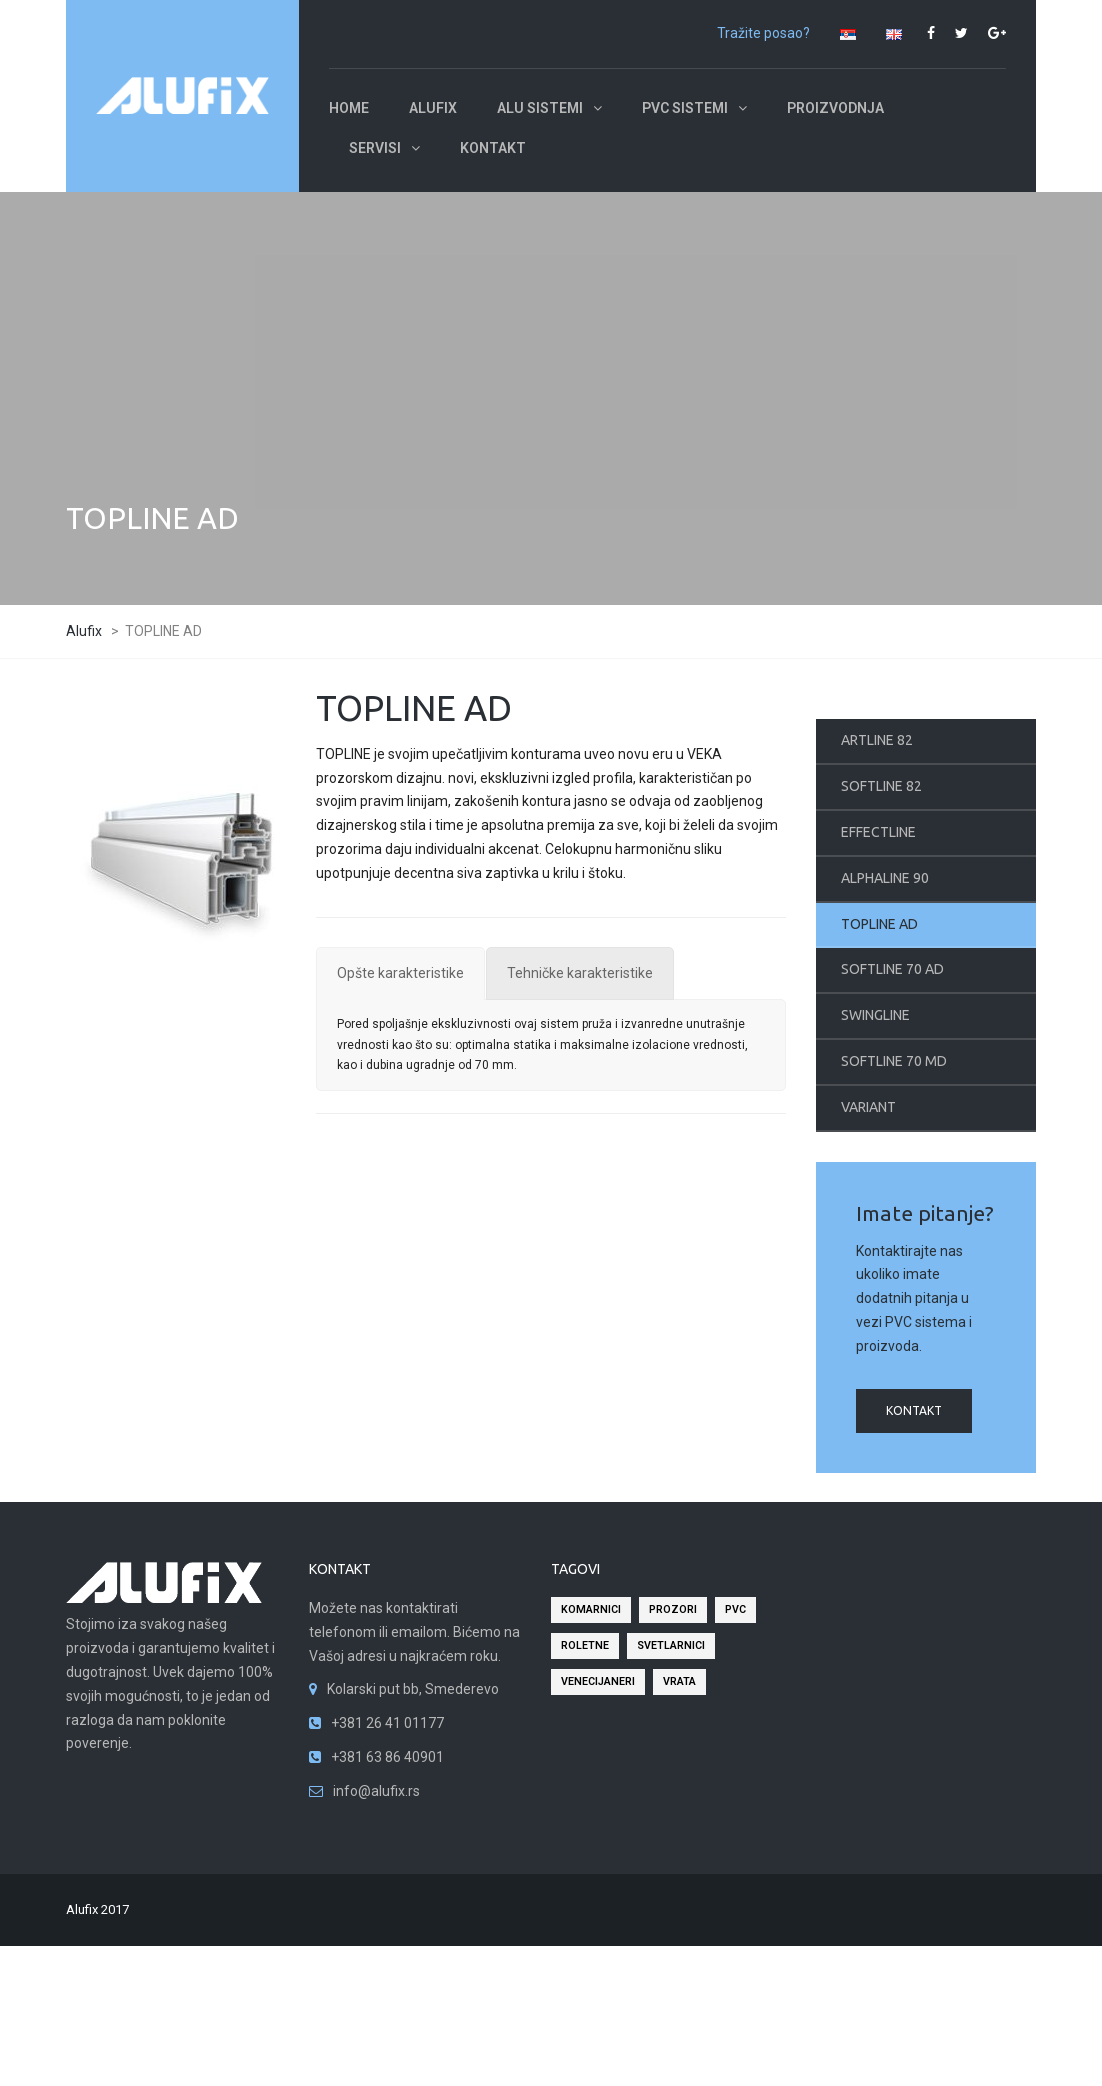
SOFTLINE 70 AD (892, 969)
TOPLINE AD (879, 924)
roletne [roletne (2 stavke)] (585, 1645)
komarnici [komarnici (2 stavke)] (591, 1609)
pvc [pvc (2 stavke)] (735, 1609)
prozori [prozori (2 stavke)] (673, 1609)
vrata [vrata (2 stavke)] (679, 1681)
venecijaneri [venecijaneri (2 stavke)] (598, 1681)
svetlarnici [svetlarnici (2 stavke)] (671, 1645)
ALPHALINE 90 (885, 878)
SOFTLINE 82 (881, 786)
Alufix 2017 (97, 1909)
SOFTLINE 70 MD (894, 1061)
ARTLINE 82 (877, 740)
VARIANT (868, 1107)
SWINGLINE (875, 1015)
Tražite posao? (763, 33)
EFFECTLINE (878, 832)
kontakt (914, 1410)
